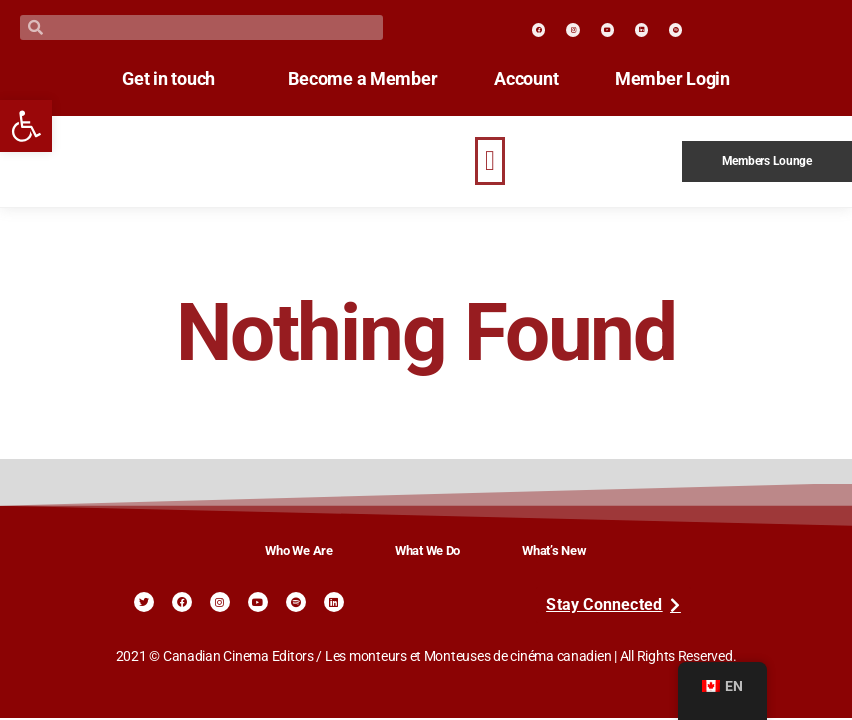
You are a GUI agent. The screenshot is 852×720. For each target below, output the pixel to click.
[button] (490, 161)
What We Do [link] (427, 550)
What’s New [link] (554, 550)
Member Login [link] (689, 79)
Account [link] (534, 79)
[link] (26, 126)
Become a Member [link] (362, 79)
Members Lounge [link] (767, 161)
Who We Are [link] (298, 550)
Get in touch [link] (152, 79)
